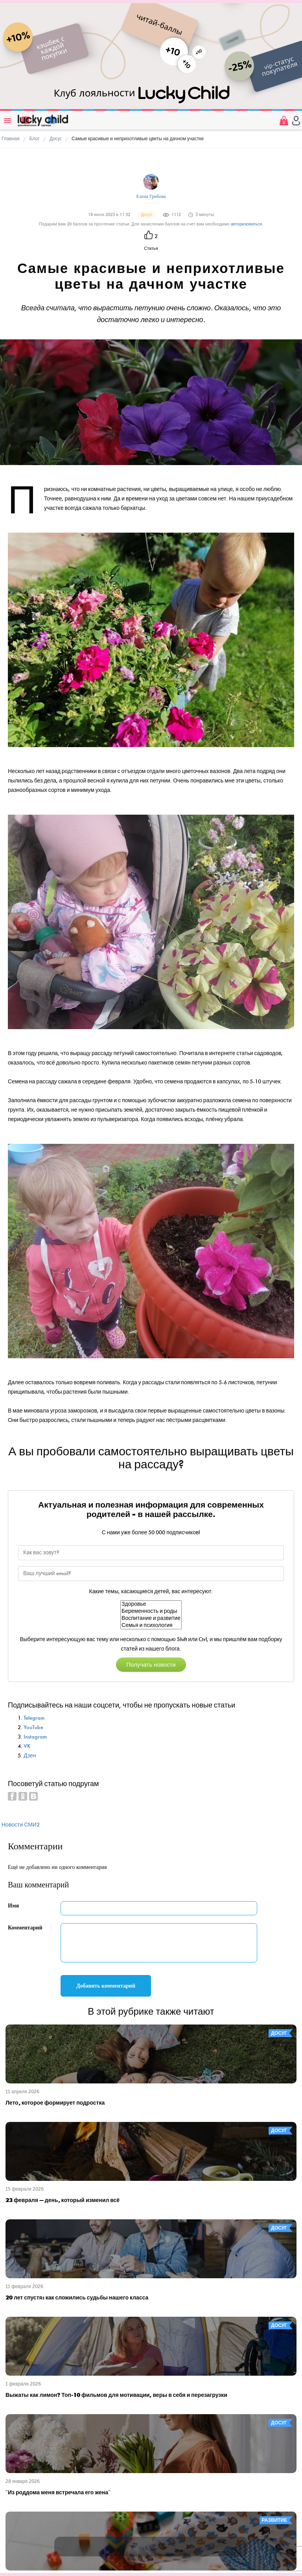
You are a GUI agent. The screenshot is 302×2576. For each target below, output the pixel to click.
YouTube (33, 1727)
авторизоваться (246, 224)
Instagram (35, 1736)
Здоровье (151, 1604)
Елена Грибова (151, 196)
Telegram (34, 1718)
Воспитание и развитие (151, 1618)
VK (27, 1746)
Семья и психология (151, 1625)
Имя (13, 1906)
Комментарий (25, 1928)
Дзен (30, 1755)
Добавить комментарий (105, 1986)
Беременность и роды (151, 1611)
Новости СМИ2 (21, 1824)
